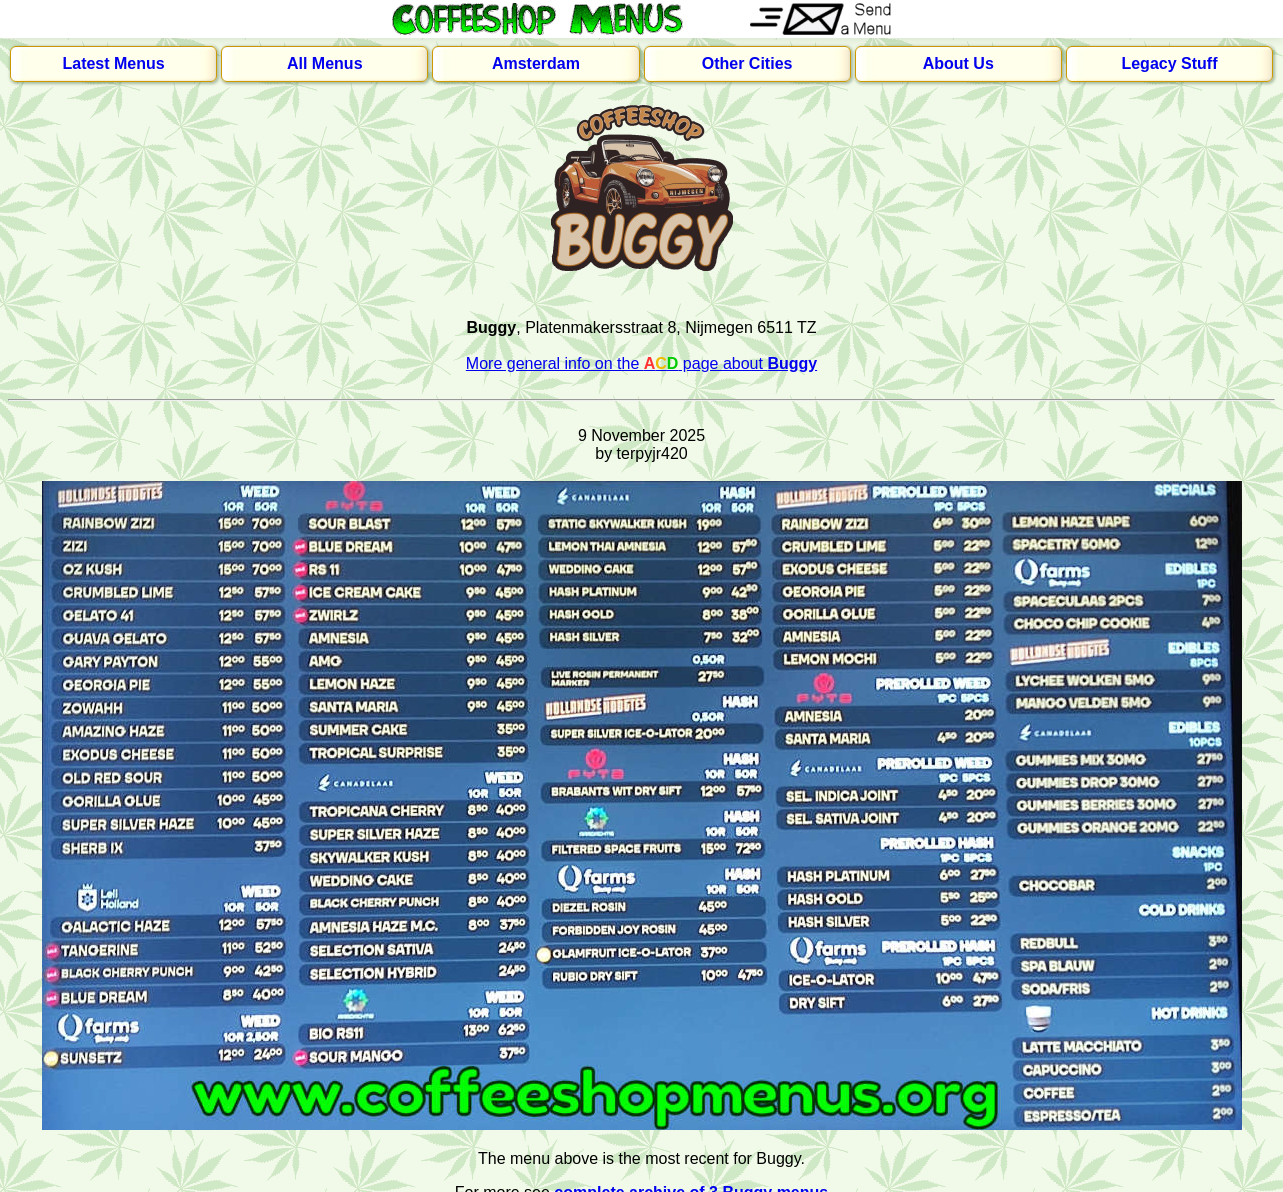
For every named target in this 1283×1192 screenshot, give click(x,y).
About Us (958, 63)
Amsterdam (536, 63)
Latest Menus (113, 63)
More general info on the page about (641, 363)
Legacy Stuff (1169, 63)
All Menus (325, 63)
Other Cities (747, 63)
